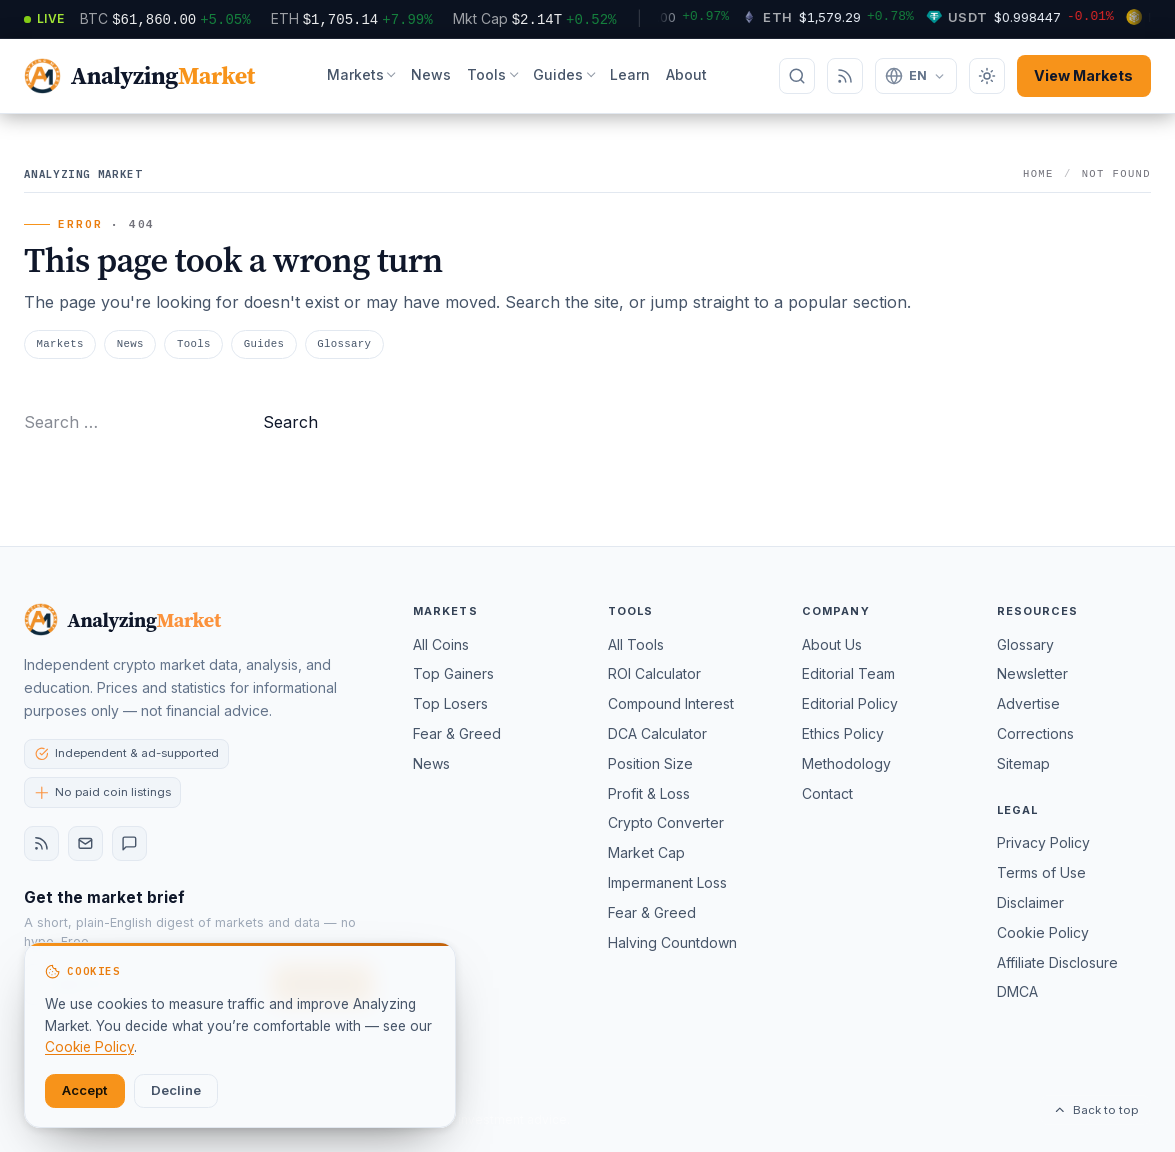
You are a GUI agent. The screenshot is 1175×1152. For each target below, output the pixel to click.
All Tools (636, 644)
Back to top (1095, 1110)
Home (1038, 174)
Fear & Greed (457, 733)
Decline (176, 1090)
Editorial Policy (850, 703)
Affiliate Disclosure (1057, 962)
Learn (630, 74)
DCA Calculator (657, 733)
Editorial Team (848, 673)
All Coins (441, 644)
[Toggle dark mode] (987, 76)
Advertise (1028, 703)
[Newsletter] (85, 843)
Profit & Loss (649, 793)
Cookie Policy (1043, 932)
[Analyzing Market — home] (122, 620)
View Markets (1083, 75)
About (686, 74)
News (431, 74)
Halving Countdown (672, 942)
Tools (486, 74)
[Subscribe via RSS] (845, 76)
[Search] (797, 76)
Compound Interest (671, 703)
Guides (558, 74)
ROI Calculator (654, 673)
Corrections (1035, 733)
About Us (832, 644)
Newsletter (1032, 673)
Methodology (846, 763)
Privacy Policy (1043, 842)
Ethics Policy (843, 733)
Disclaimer (1030, 902)
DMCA (1017, 991)
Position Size (650, 763)
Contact (827, 793)
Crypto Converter (666, 822)
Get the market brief (104, 897)
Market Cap (646, 852)
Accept (85, 1090)
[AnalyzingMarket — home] (139, 76)
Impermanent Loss (667, 882)
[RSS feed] (41, 843)
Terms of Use (1041, 872)
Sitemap (1023, 763)
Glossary (344, 344)
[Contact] (129, 843)
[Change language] (916, 76)
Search (290, 422)
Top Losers (450, 703)
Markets (355, 74)
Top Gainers (453, 673)
